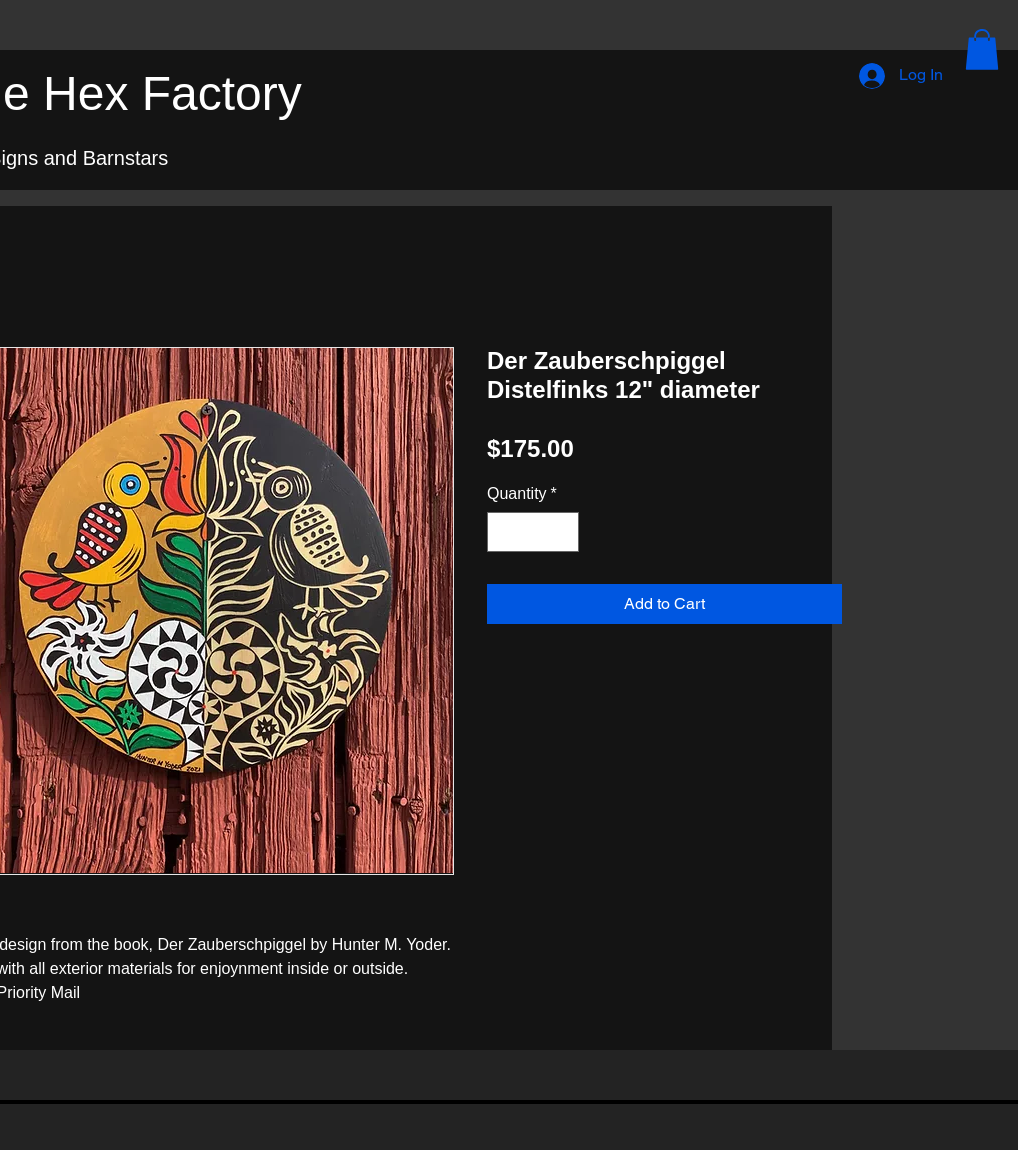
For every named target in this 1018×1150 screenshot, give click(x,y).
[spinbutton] (533, 532)
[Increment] (562, 532)
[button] (982, 49)
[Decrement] (504, 532)
